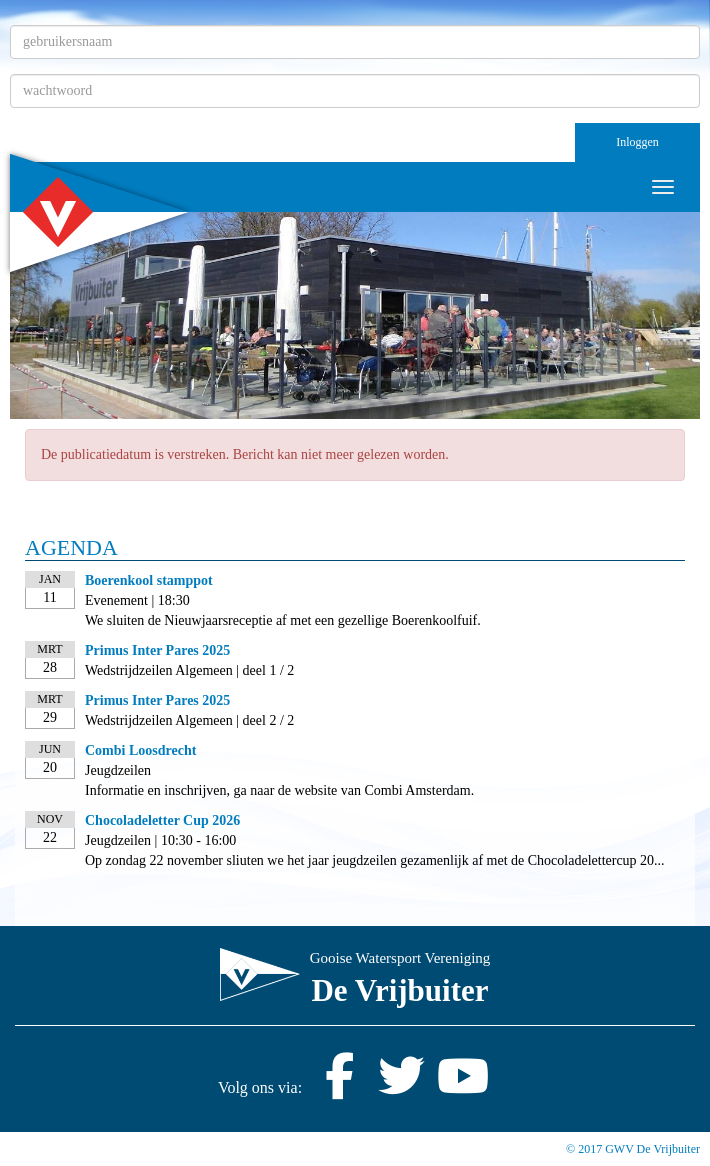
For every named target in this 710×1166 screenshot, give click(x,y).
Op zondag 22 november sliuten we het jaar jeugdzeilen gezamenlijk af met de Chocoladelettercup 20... (375, 860)
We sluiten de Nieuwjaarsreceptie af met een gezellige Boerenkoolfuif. (283, 620)
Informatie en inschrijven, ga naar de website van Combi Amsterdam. (279, 790)
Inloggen (637, 142)
